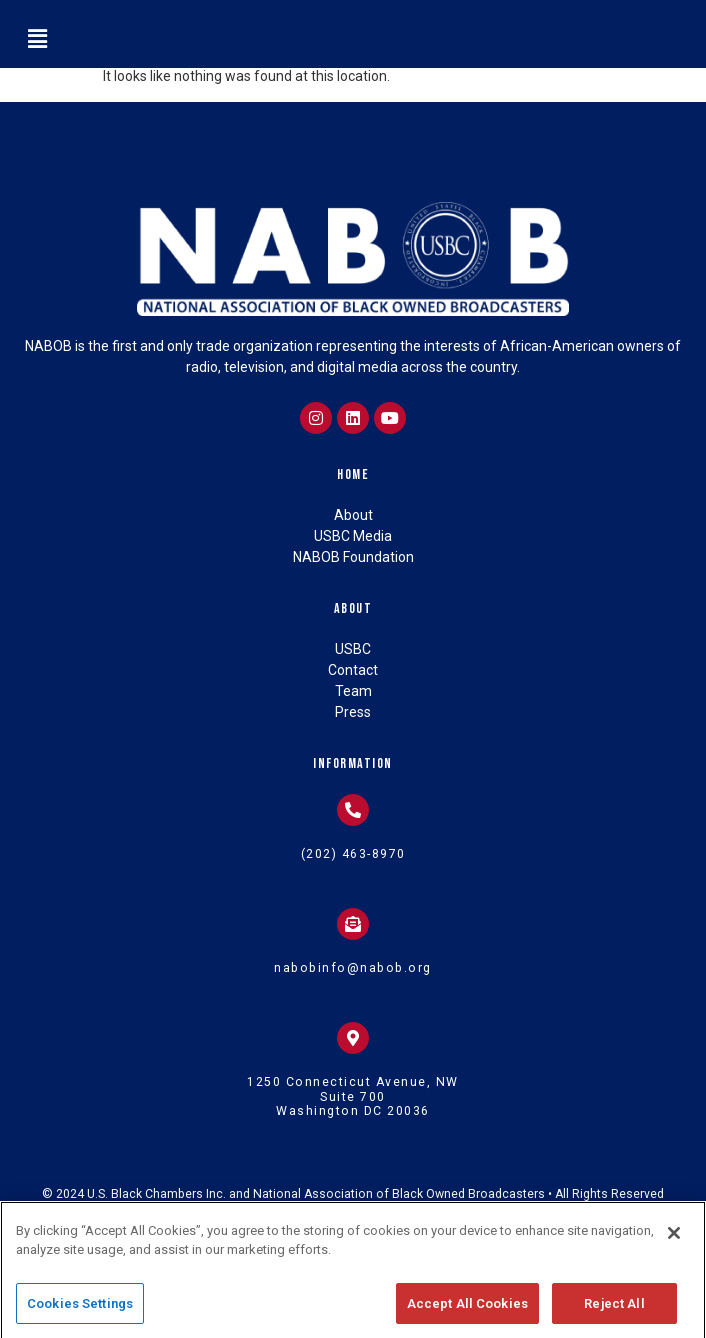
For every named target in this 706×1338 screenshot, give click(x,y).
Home (353, 474)
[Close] (674, 1246)
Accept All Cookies (467, 1316)
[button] (37, 39)
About (353, 608)
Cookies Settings (80, 1316)
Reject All (614, 1316)
